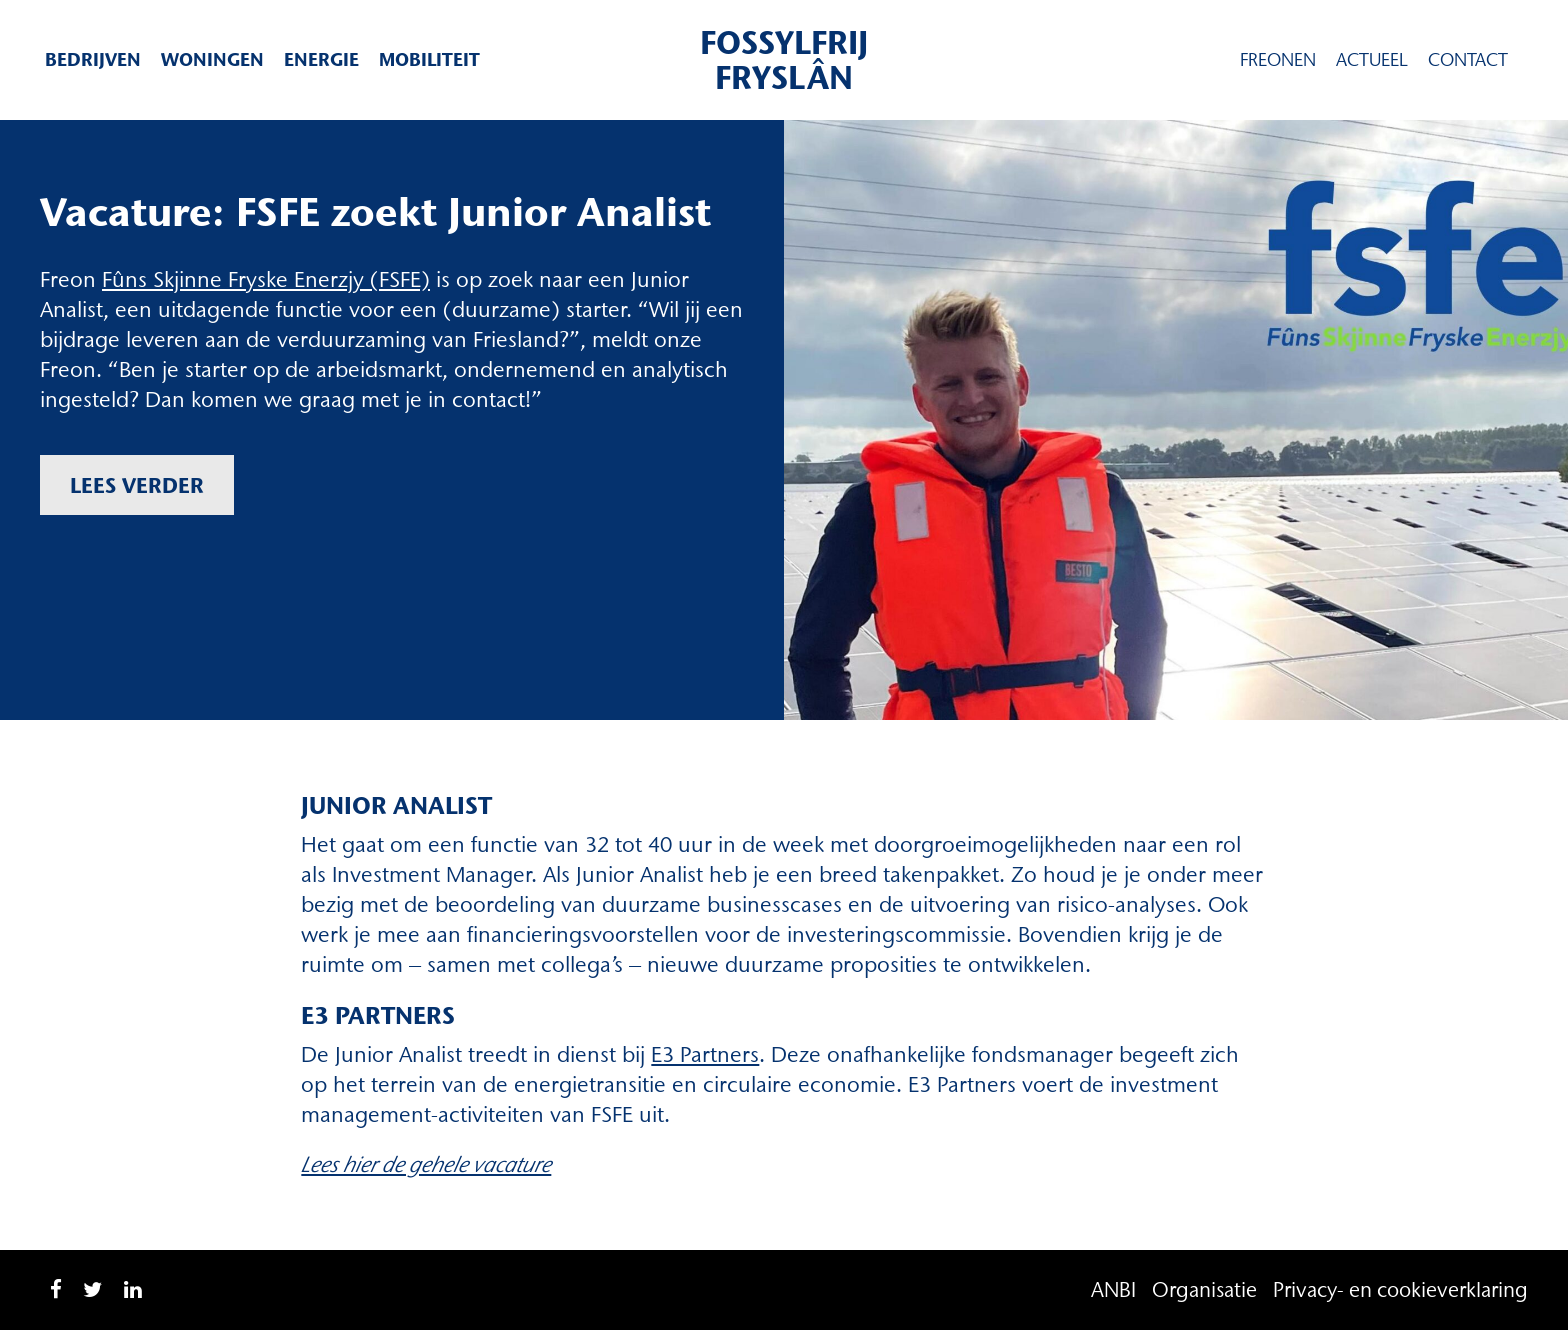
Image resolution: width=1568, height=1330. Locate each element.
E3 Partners (705, 1054)
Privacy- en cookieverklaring (1400, 1289)
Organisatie (1204, 1289)
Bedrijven (93, 59)
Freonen (1278, 60)
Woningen (212, 59)
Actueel (1372, 60)
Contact (1468, 60)
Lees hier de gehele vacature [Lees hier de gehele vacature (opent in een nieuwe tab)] (426, 1164)
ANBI (1113, 1289)
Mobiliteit (429, 59)
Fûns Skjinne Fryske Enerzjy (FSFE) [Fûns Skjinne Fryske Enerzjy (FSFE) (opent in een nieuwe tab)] (266, 279)
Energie (321, 59)
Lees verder (137, 485)
